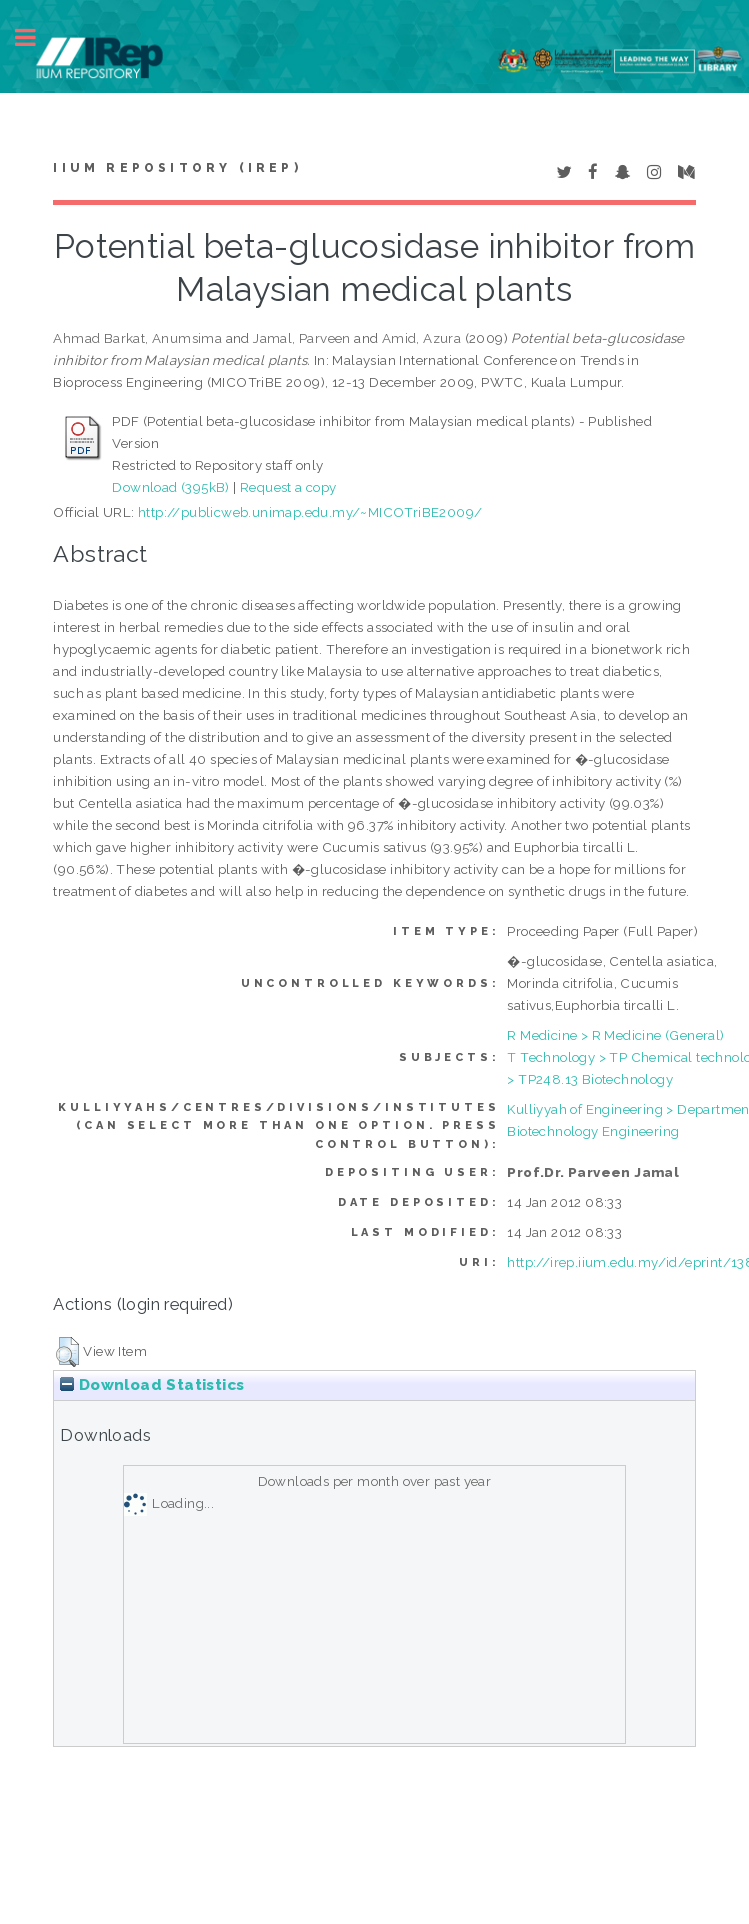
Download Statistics (152, 1385)
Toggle (36, 37)
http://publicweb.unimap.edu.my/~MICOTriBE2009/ (310, 512)
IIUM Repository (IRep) (177, 168)
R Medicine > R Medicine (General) (615, 1035)
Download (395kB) (170, 487)
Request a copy (288, 487)
